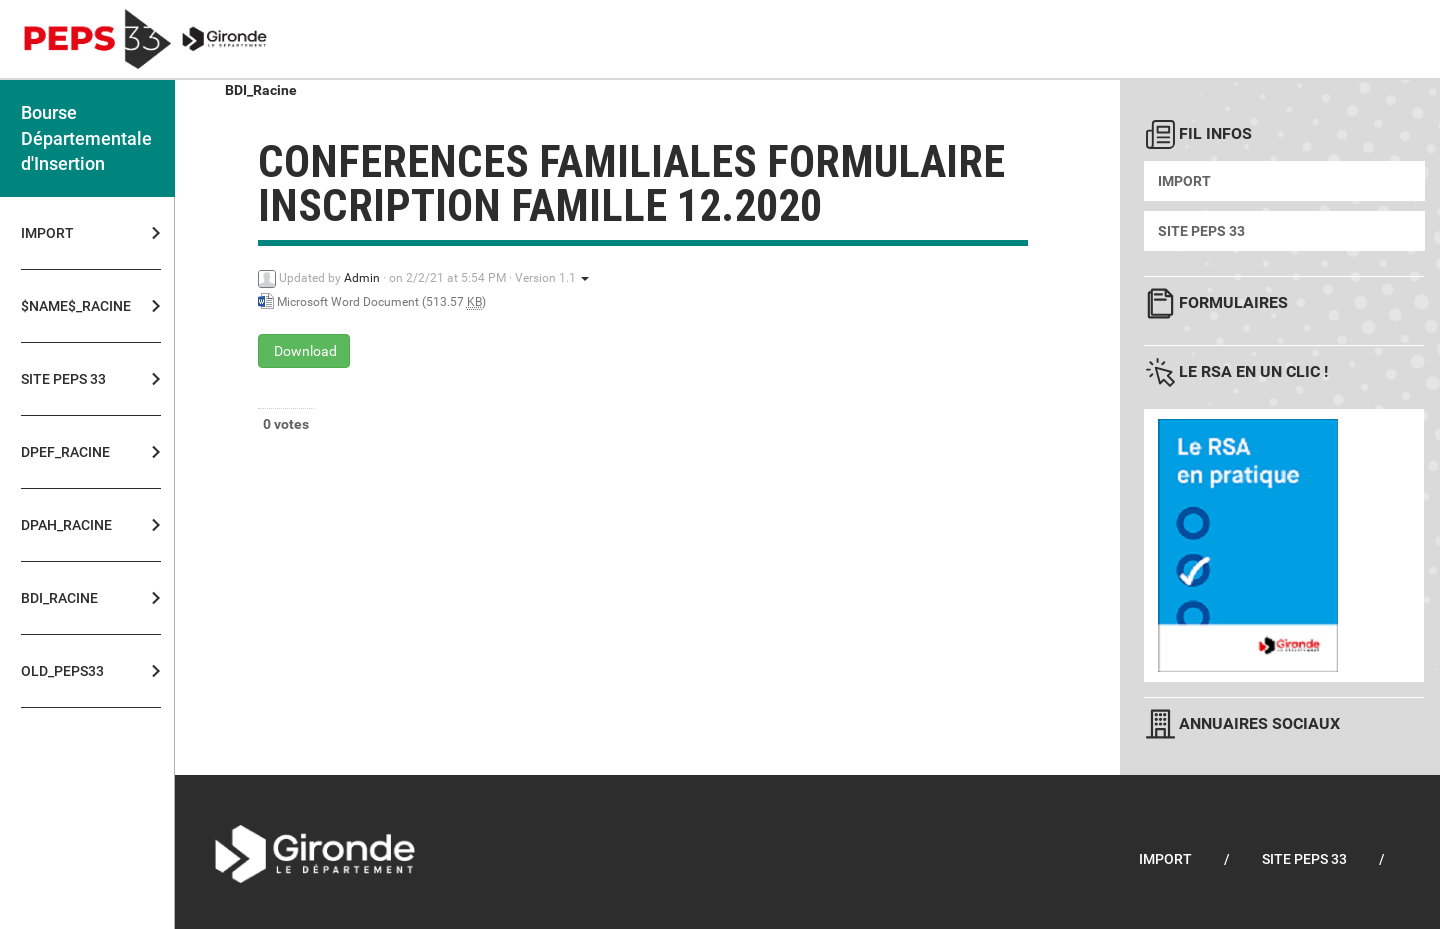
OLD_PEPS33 (62, 671)
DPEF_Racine (65, 452)
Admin (362, 278)
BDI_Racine (59, 598)
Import (47, 233)
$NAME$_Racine (70, 306)
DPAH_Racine (66, 525)
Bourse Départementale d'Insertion (86, 138)
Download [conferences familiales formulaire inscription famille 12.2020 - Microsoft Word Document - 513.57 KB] (304, 351)
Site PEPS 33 (63, 379)
